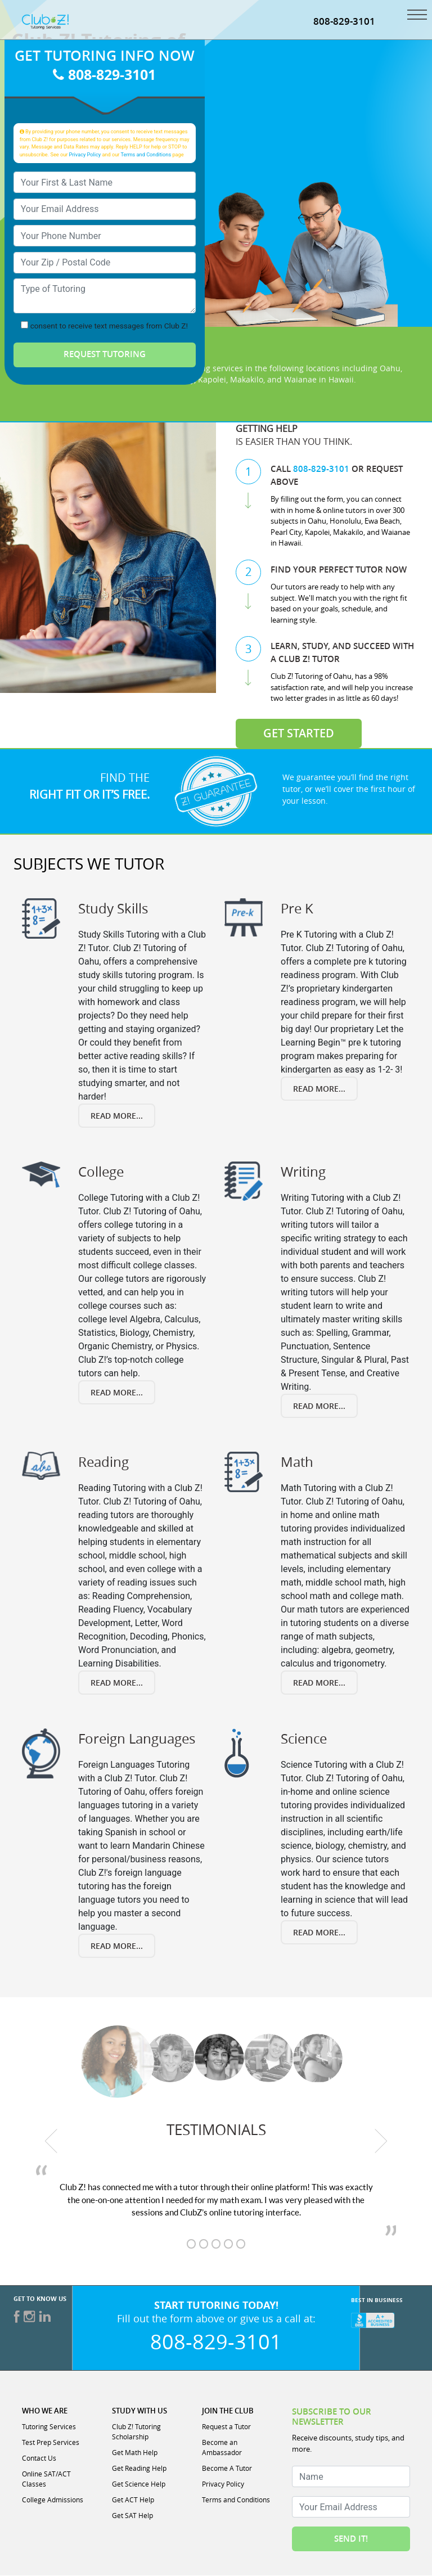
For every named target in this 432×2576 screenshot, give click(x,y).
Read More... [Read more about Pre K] (319, 1088)
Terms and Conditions (146, 155)
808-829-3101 (344, 21)
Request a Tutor (226, 2426)
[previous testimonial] (51, 2141)
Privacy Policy (85, 155)
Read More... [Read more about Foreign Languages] (117, 1945)
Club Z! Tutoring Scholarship (136, 2431)
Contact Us (39, 2457)
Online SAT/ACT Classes (46, 2478)
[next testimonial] (381, 2141)
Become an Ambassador (222, 2447)
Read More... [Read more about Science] (319, 1932)
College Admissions (52, 2499)
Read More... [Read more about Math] (319, 1682)
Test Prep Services (50, 2442)
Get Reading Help (139, 2468)
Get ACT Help (133, 2499)
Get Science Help (138, 2483)
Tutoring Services (49, 2426)
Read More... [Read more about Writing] (319, 1405)
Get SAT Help (132, 2515)
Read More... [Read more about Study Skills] (117, 1115)
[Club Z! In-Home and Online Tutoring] (45, 21)
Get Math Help (135, 2452)
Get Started (298, 733)
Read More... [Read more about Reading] (117, 1682)
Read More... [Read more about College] (117, 1392)
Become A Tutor (227, 2468)
